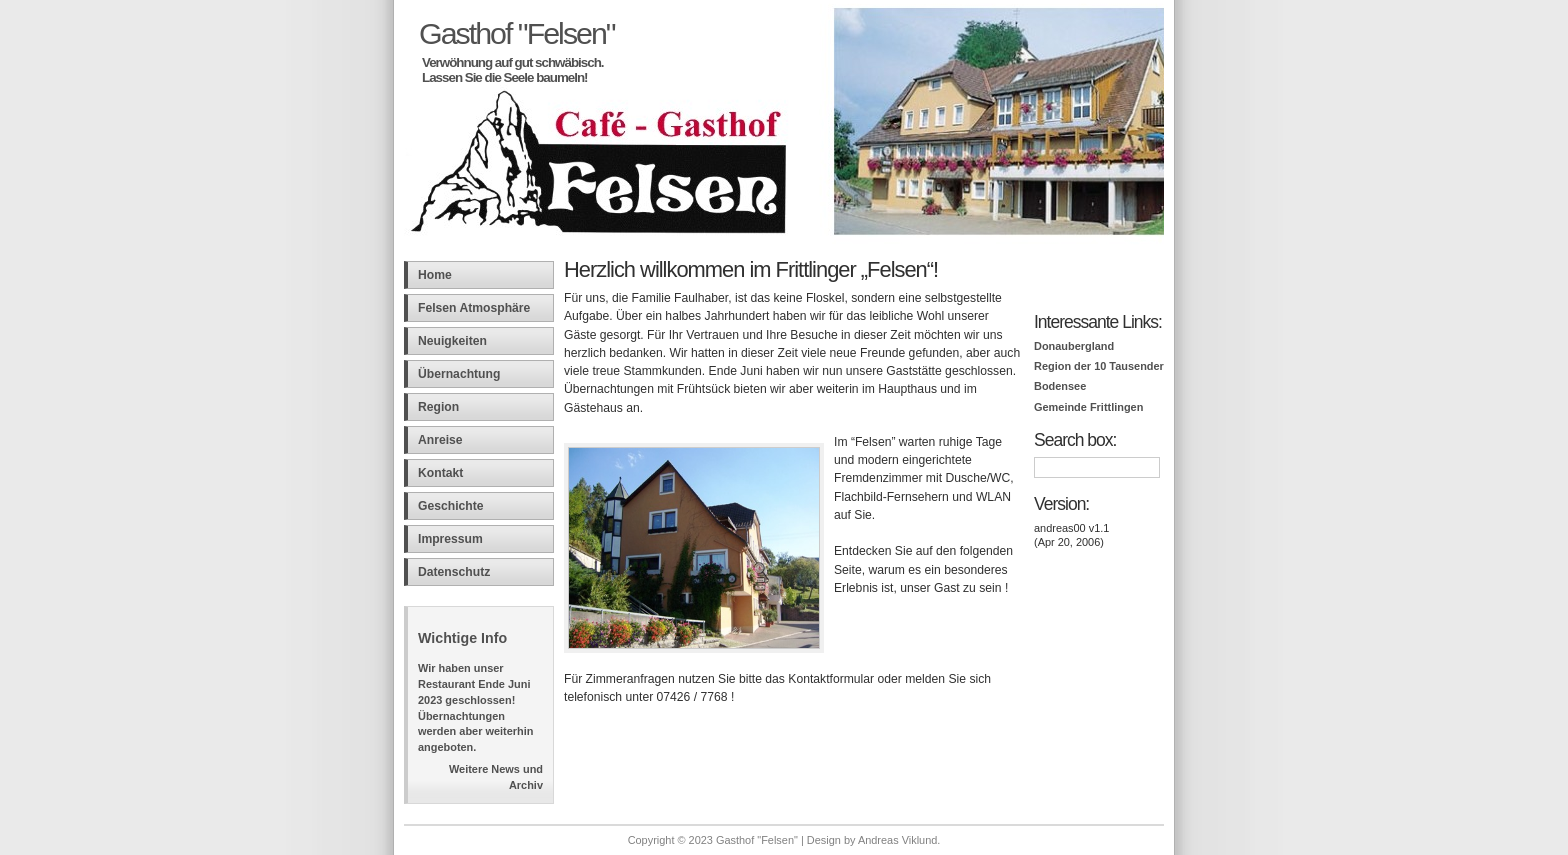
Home (435, 275)
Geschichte (451, 506)
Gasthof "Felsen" (517, 33)
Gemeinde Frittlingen (1088, 407)
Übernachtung (459, 374)
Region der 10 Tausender (1099, 366)
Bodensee (1060, 386)
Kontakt (440, 473)
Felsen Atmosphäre (474, 308)
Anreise (440, 440)
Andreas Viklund (897, 840)
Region (438, 407)
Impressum (450, 539)
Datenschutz (454, 572)
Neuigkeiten (452, 341)
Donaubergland (1074, 346)
